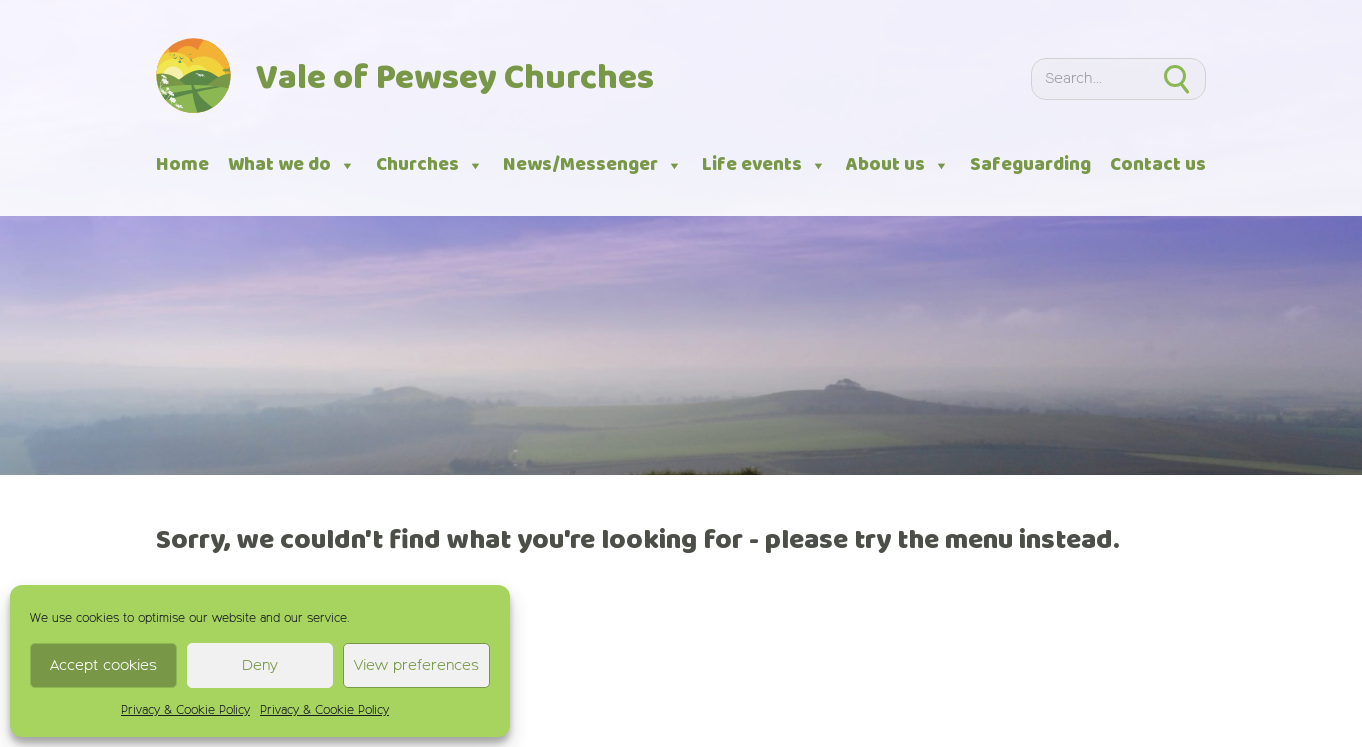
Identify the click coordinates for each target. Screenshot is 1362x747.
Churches (430, 165)
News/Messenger (593, 165)
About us (898, 165)
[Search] (1089, 78)
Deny (260, 665)
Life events (764, 165)
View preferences (416, 665)
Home (182, 165)
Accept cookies (103, 665)
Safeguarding (1030, 165)
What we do (292, 165)
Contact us (1158, 165)
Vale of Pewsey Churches (455, 79)
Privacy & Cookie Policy (185, 711)
